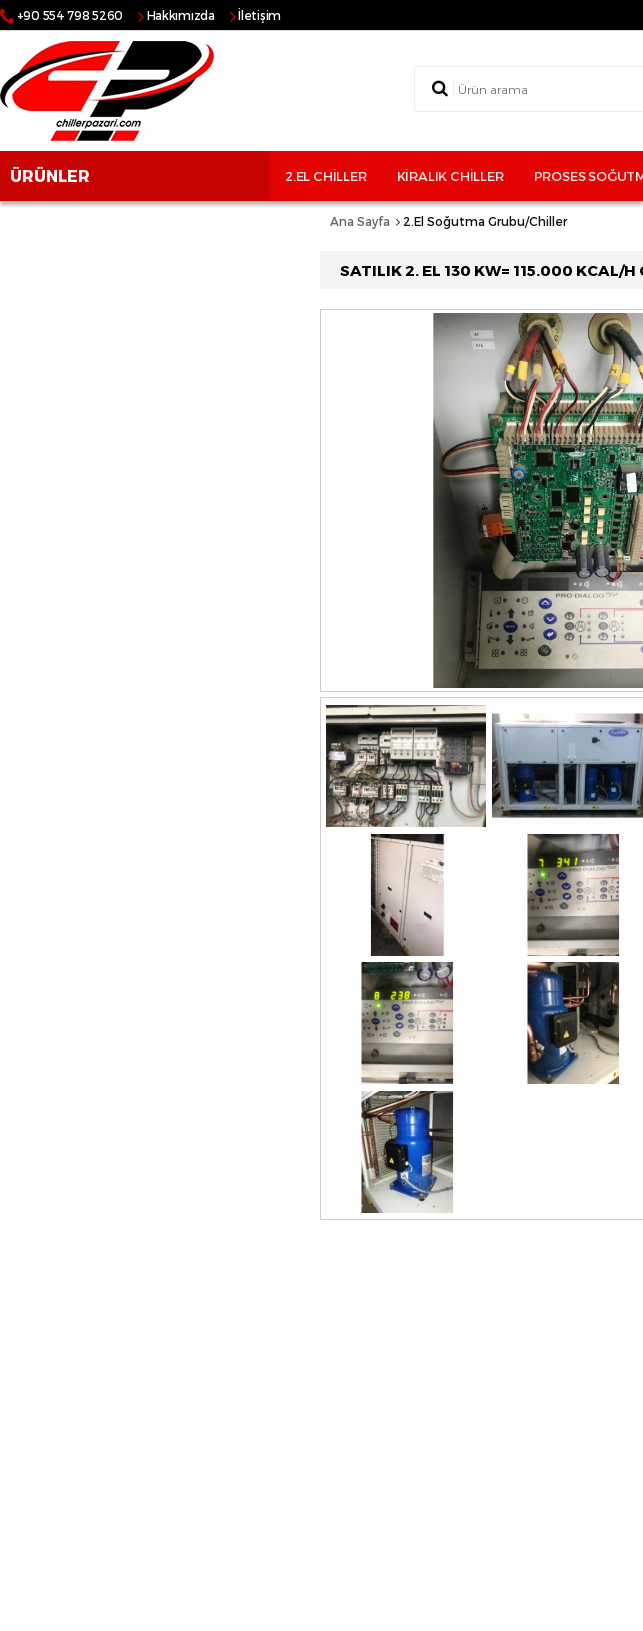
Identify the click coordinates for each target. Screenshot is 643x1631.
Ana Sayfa (360, 221)
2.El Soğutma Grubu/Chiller (485, 221)
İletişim (259, 15)
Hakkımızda (181, 15)
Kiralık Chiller (450, 176)
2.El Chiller (326, 176)
